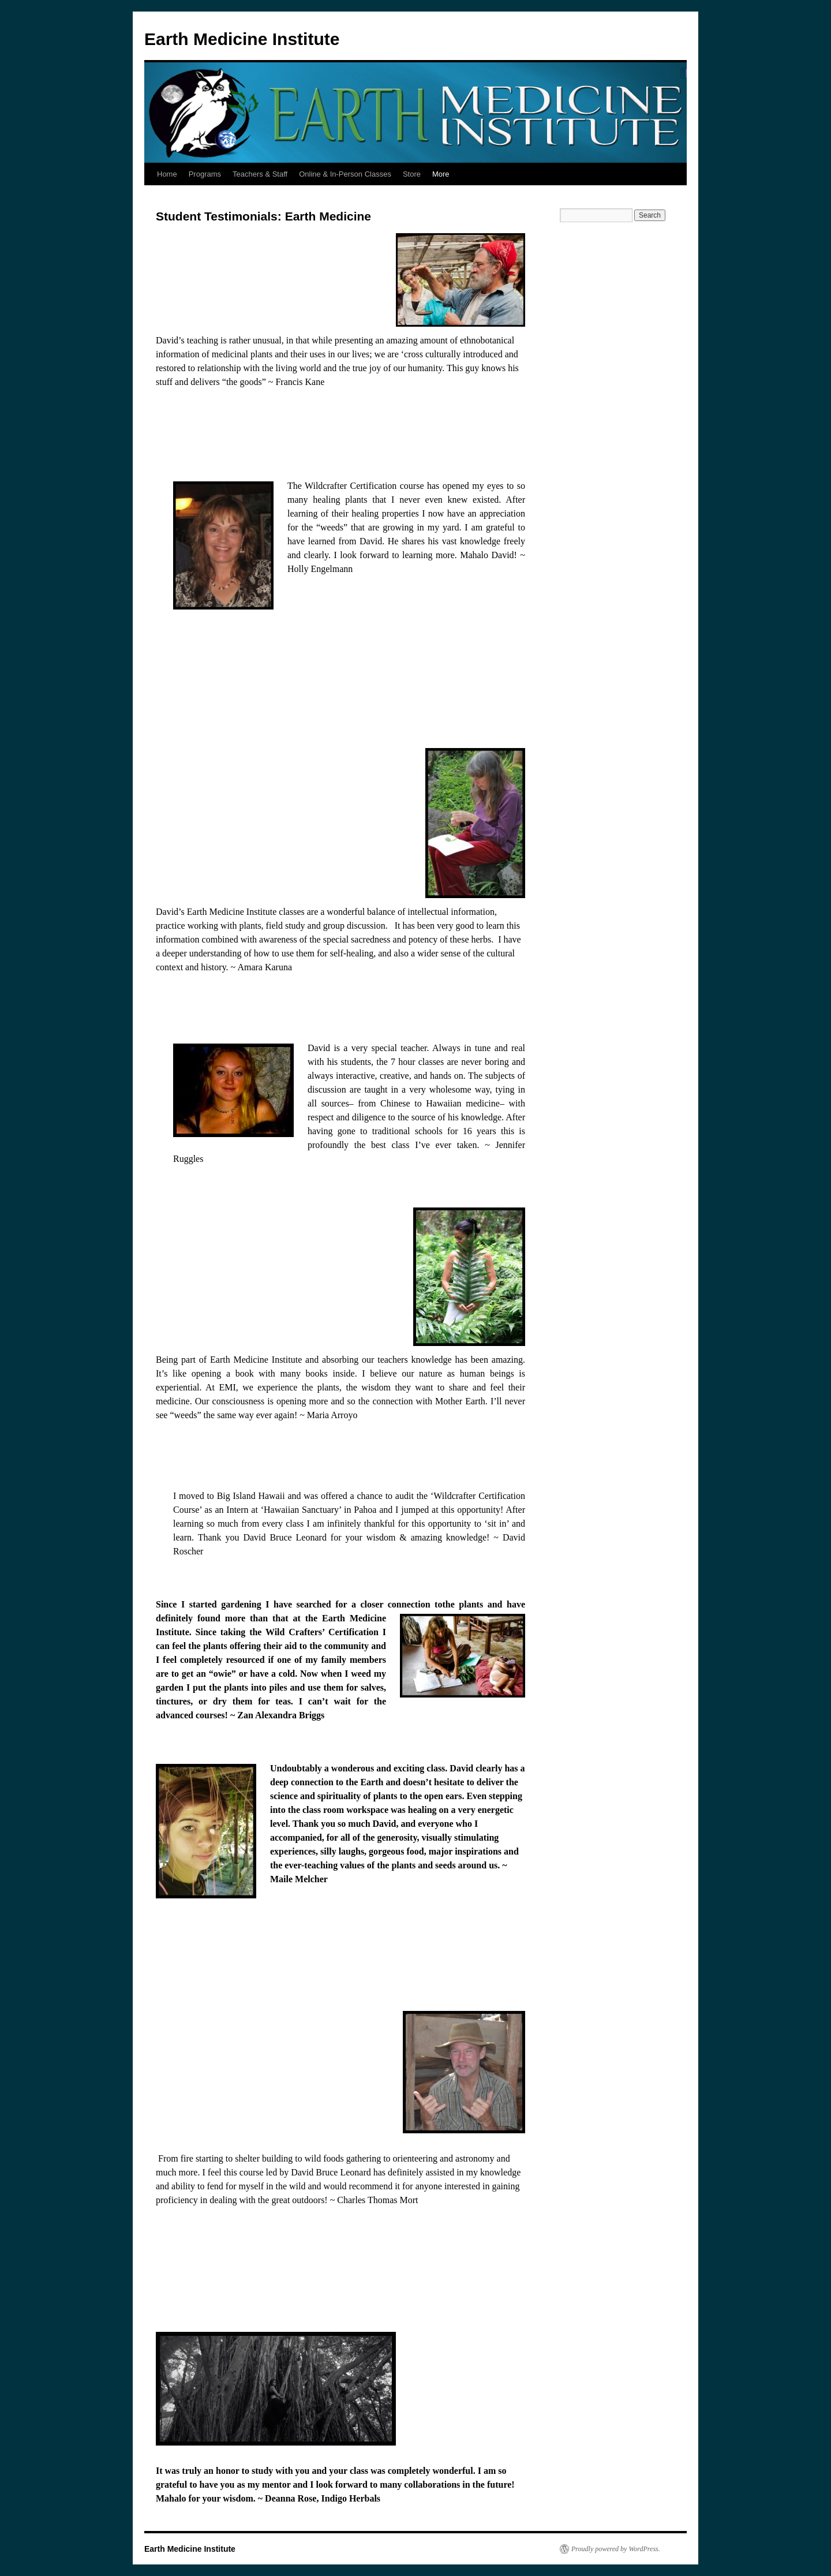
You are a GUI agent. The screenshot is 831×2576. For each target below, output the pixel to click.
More (441, 174)
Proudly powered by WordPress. (615, 2549)
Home (167, 174)
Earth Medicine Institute (241, 38)
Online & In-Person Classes (345, 174)
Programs (205, 174)
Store (412, 174)
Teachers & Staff (260, 174)
